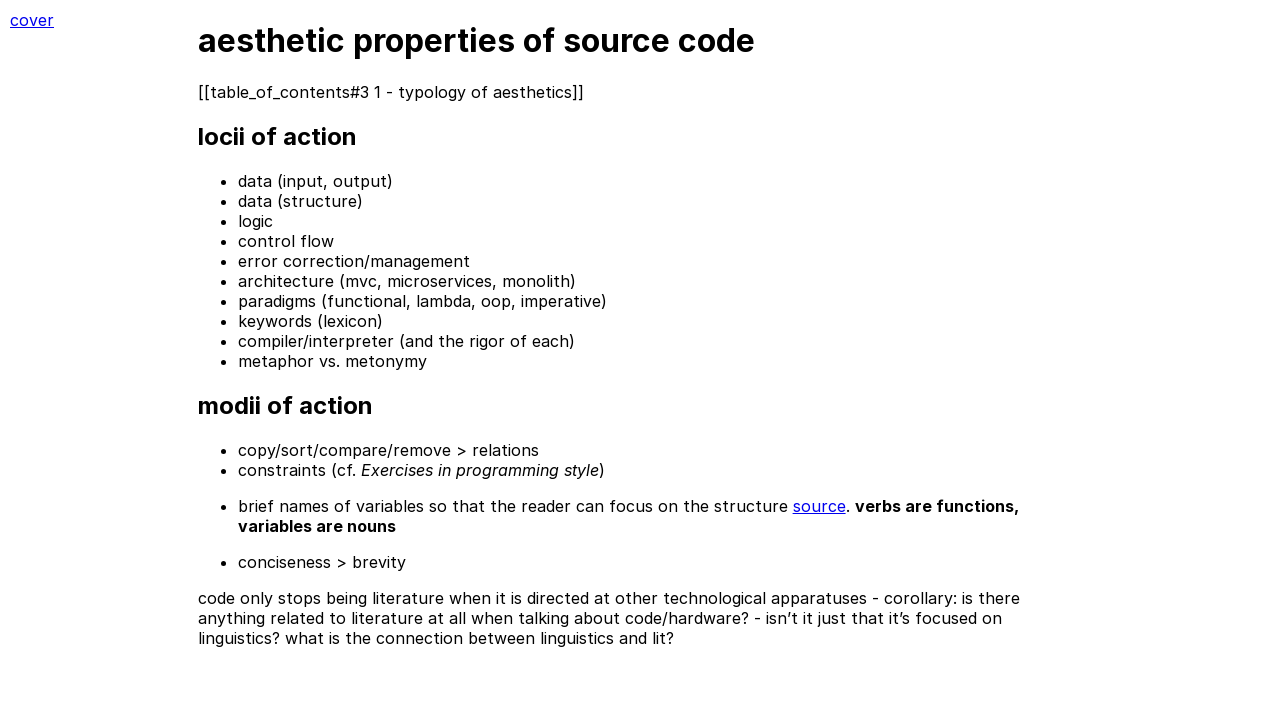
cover (32, 20)
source (819, 506)
